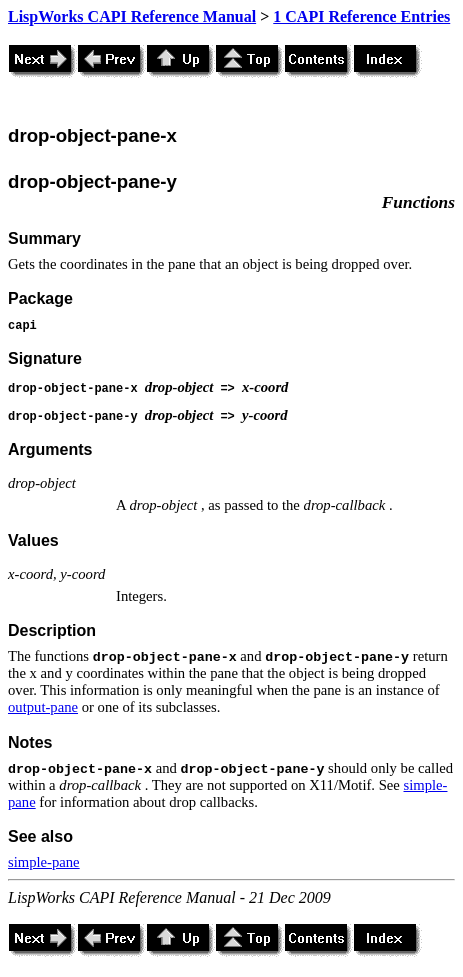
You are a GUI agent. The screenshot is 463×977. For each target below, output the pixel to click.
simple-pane (44, 862)
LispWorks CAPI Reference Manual (132, 16)
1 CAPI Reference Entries (361, 16)
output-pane (43, 707)
